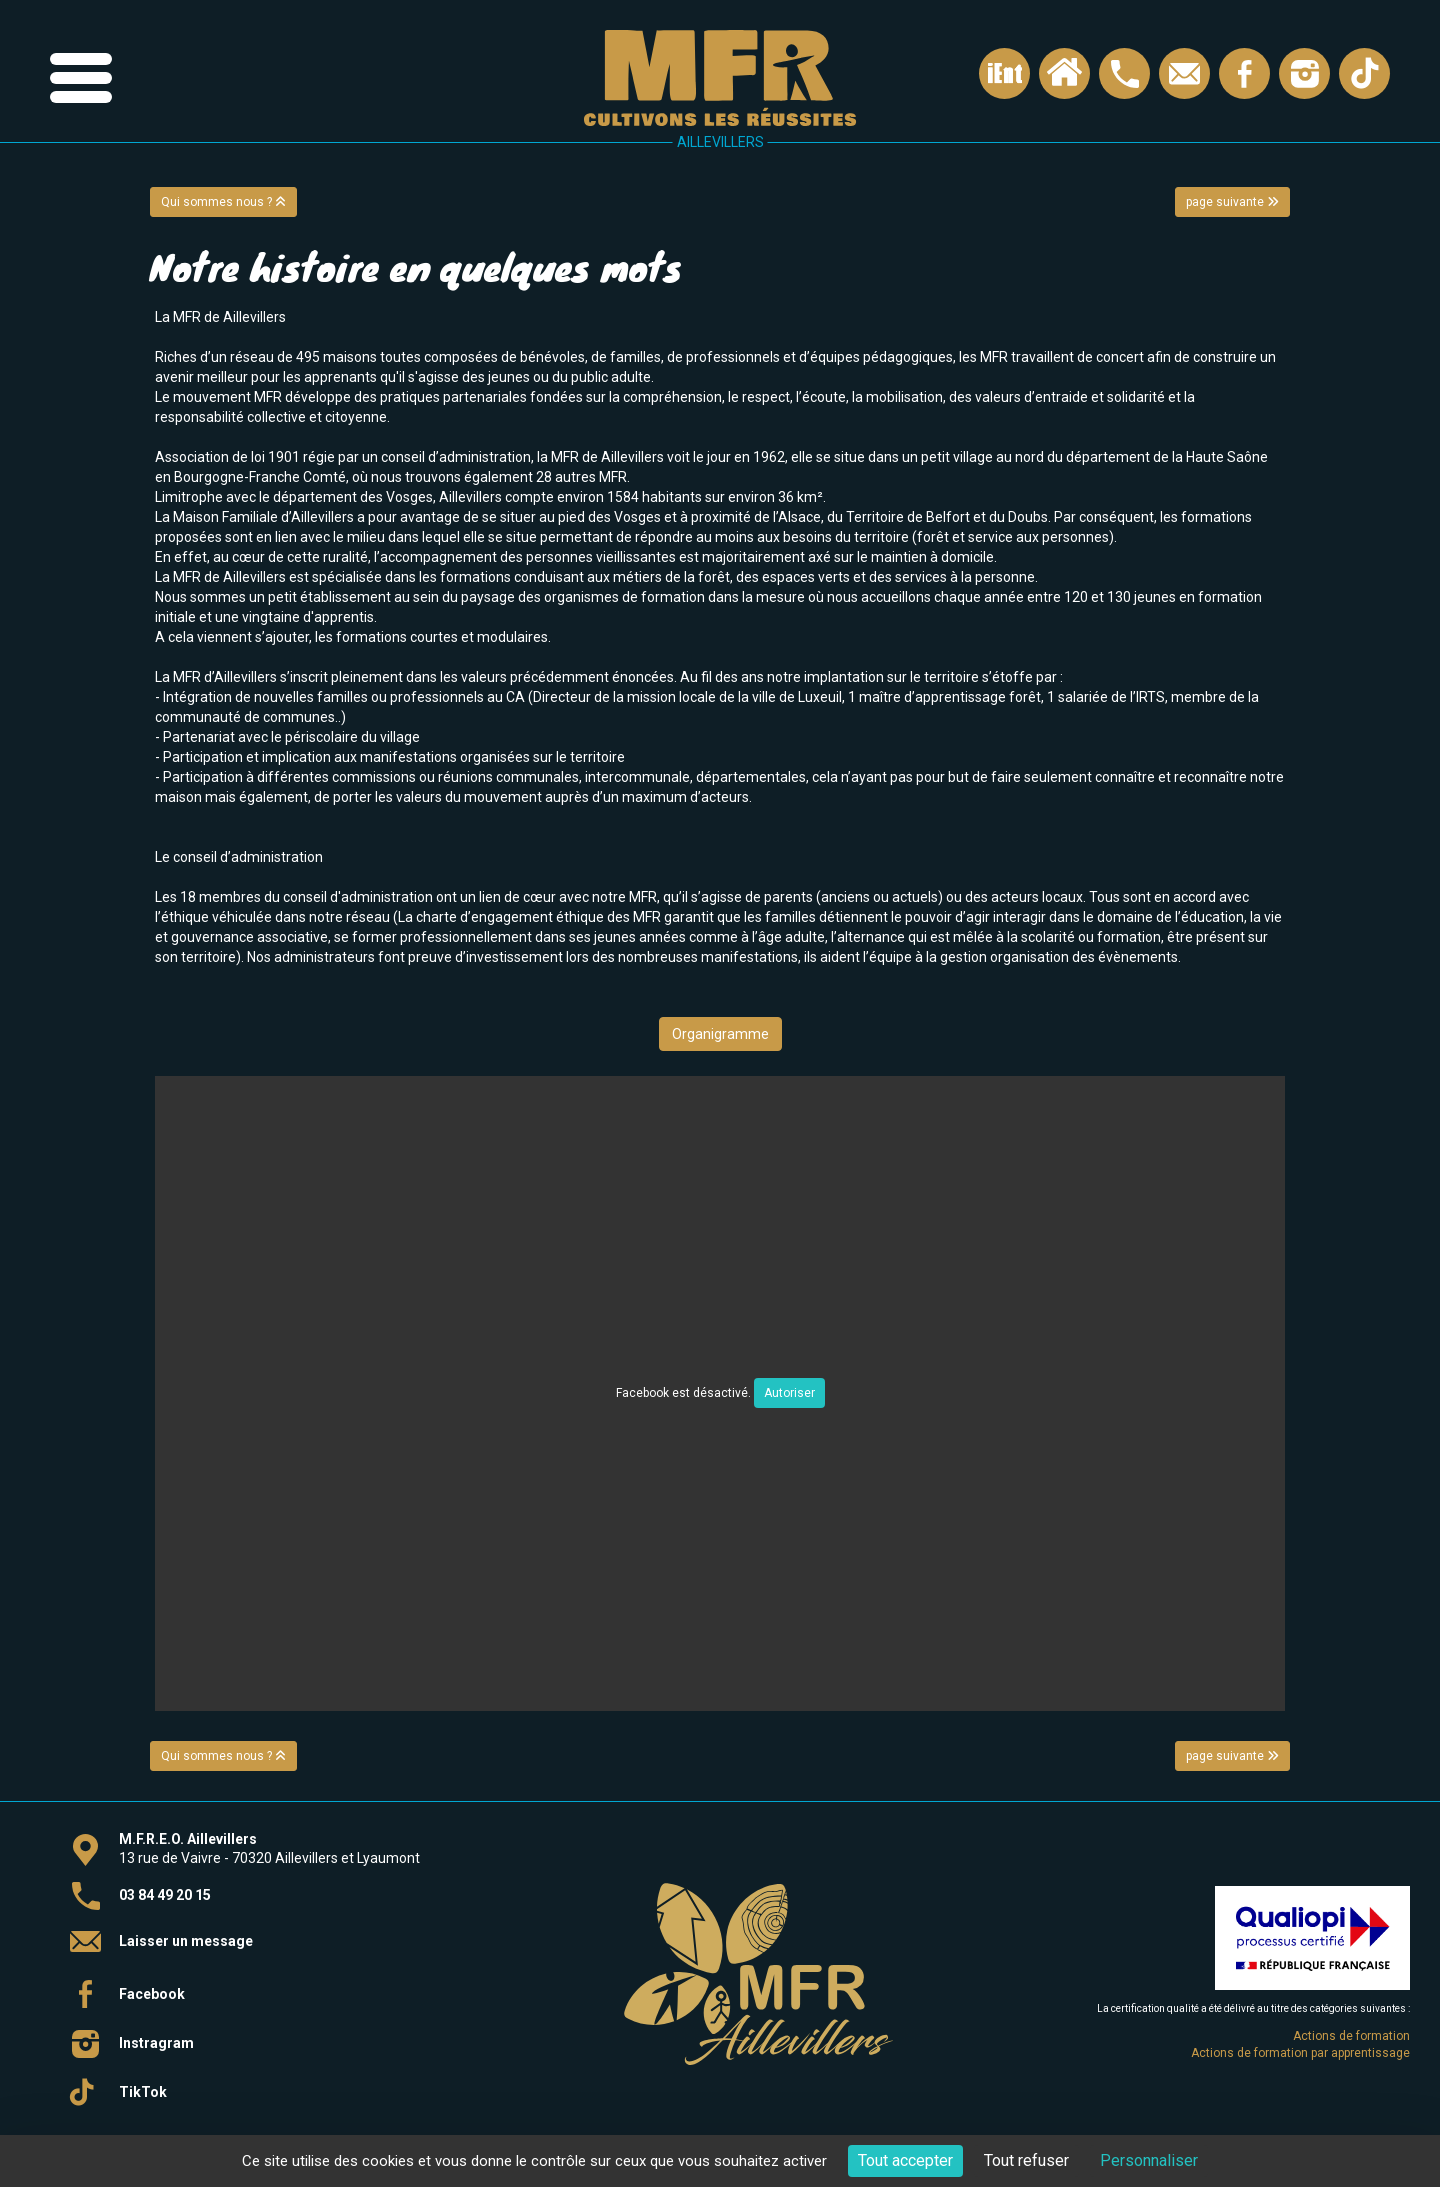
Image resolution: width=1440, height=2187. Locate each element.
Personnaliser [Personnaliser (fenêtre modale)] (1149, 2160)
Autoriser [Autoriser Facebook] (789, 1393)
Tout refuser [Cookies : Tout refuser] (1026, 2160)
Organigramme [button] (720, 1034)
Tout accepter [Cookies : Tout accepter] (905, 2160)
